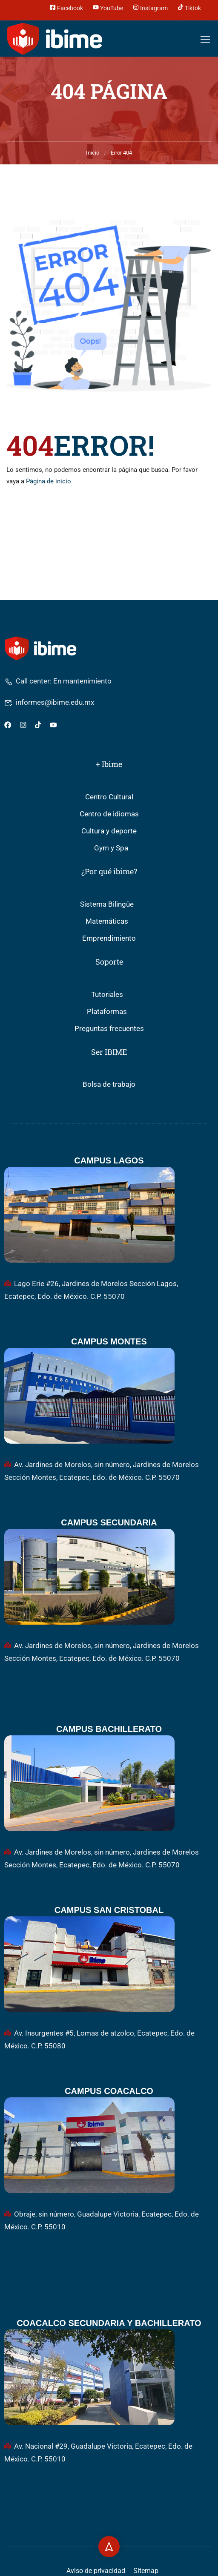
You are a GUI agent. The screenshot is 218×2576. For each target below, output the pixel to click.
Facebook (66, 7)
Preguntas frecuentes (109, 1029)
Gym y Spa (111, 848)
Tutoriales (107, 995)
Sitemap (145, 2571)
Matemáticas (107, 921)
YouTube (108, 7)
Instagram (150, 7)
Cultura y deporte (109, 831)
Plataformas (107, 1012)
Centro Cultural (109, 797)
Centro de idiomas (109, 814)
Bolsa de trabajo (109, 1084)
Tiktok (189, 7)
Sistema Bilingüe (107, 904)
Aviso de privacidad (95, 2571)
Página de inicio (48, 481)
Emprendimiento (109, 938)
